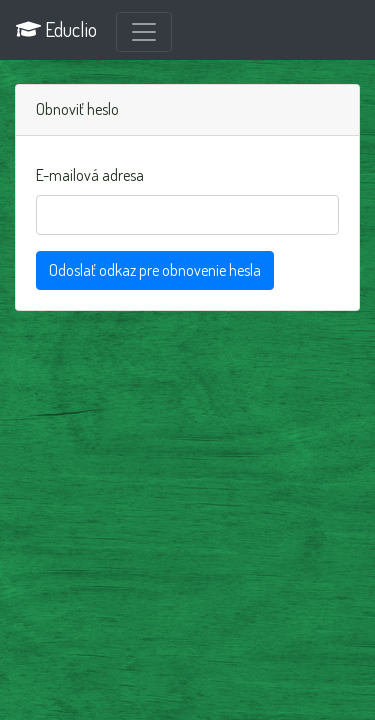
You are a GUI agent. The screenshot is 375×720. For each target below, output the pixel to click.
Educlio (56, 29)
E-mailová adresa (90, 175)
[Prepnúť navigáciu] (144, 32)
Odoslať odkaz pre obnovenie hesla (155, 270)
